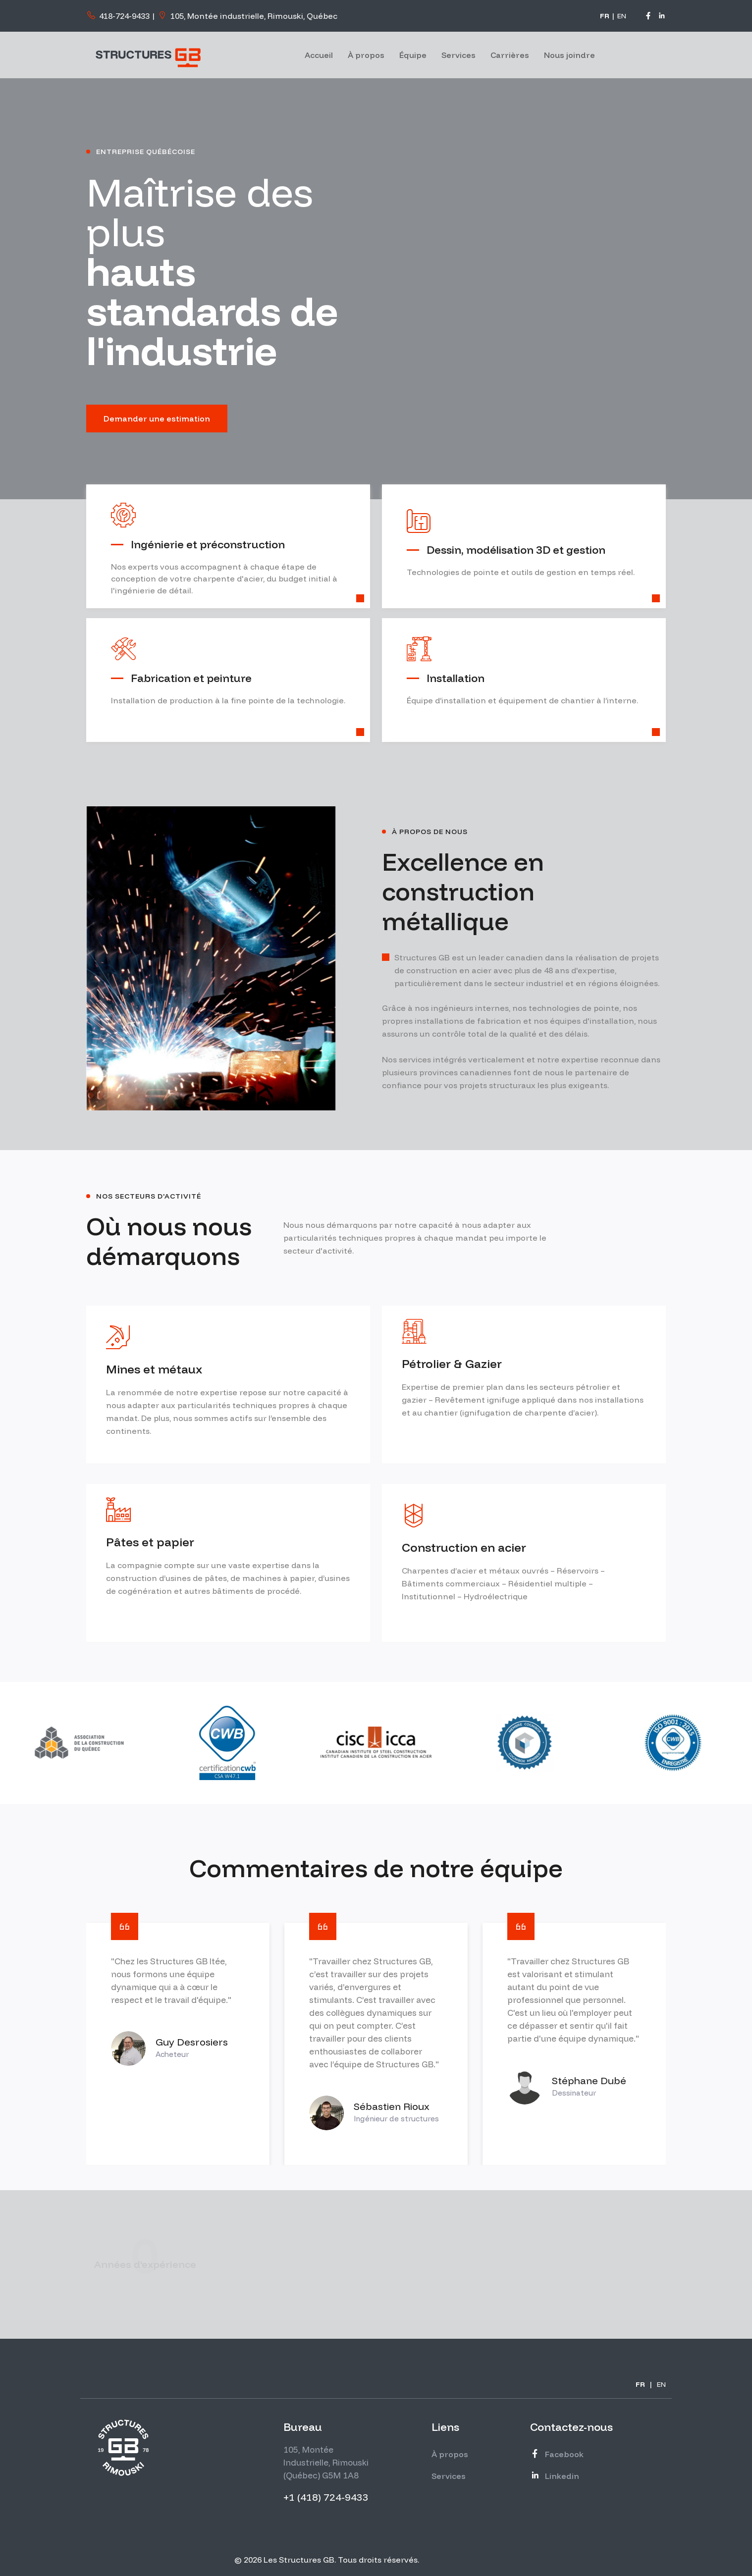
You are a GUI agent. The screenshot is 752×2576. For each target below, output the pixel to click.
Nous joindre (569, 55)
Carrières (509, 55)
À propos (366, 55)
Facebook (557, 2454)
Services (458, 55)
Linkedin (554, 2476)
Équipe (413, 55)
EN (621, 15)
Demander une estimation (157, 418)
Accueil (319, 55)
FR (604, 15)
